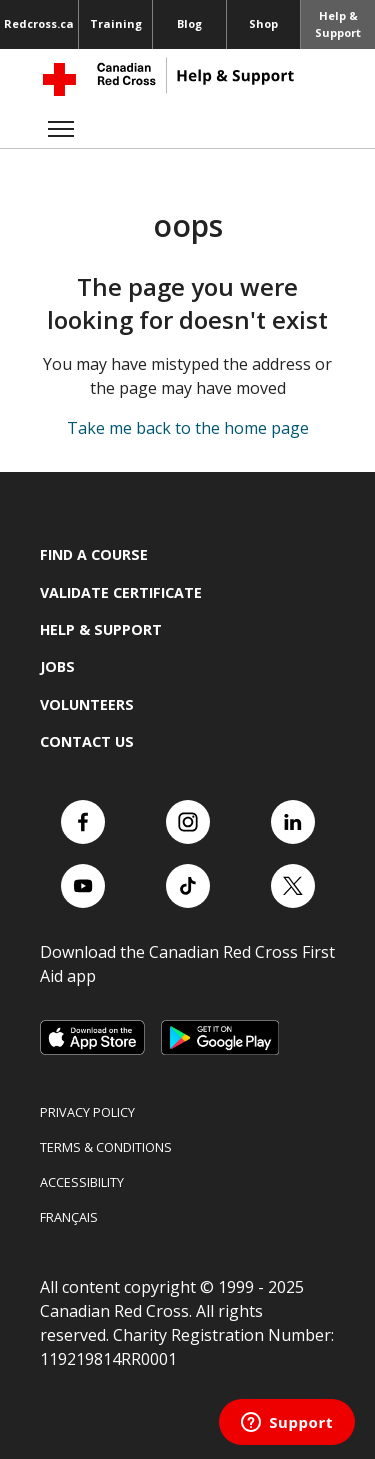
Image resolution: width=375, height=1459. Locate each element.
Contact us (87, 741)
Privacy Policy (87, 1112)
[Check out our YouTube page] (83, 886)
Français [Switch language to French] (69, 1217)
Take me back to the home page (188, 428)
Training (116, 23)
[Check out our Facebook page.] (83, 822)
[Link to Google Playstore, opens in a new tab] (220, 1037)
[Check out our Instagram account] (188, 822)
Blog (189, 23)
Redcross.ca (39, 23)
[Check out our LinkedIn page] (293, 822)
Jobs (57, 666)
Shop (263, 23)
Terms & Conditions (106, 1147)
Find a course (94, 554)
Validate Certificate (121, 592)
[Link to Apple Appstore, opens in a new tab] (92, 1037)
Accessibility (82, 1182)
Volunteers (87, 704)
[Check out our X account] (293, 886)
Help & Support (338, 24)
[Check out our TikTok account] (188, 886)
